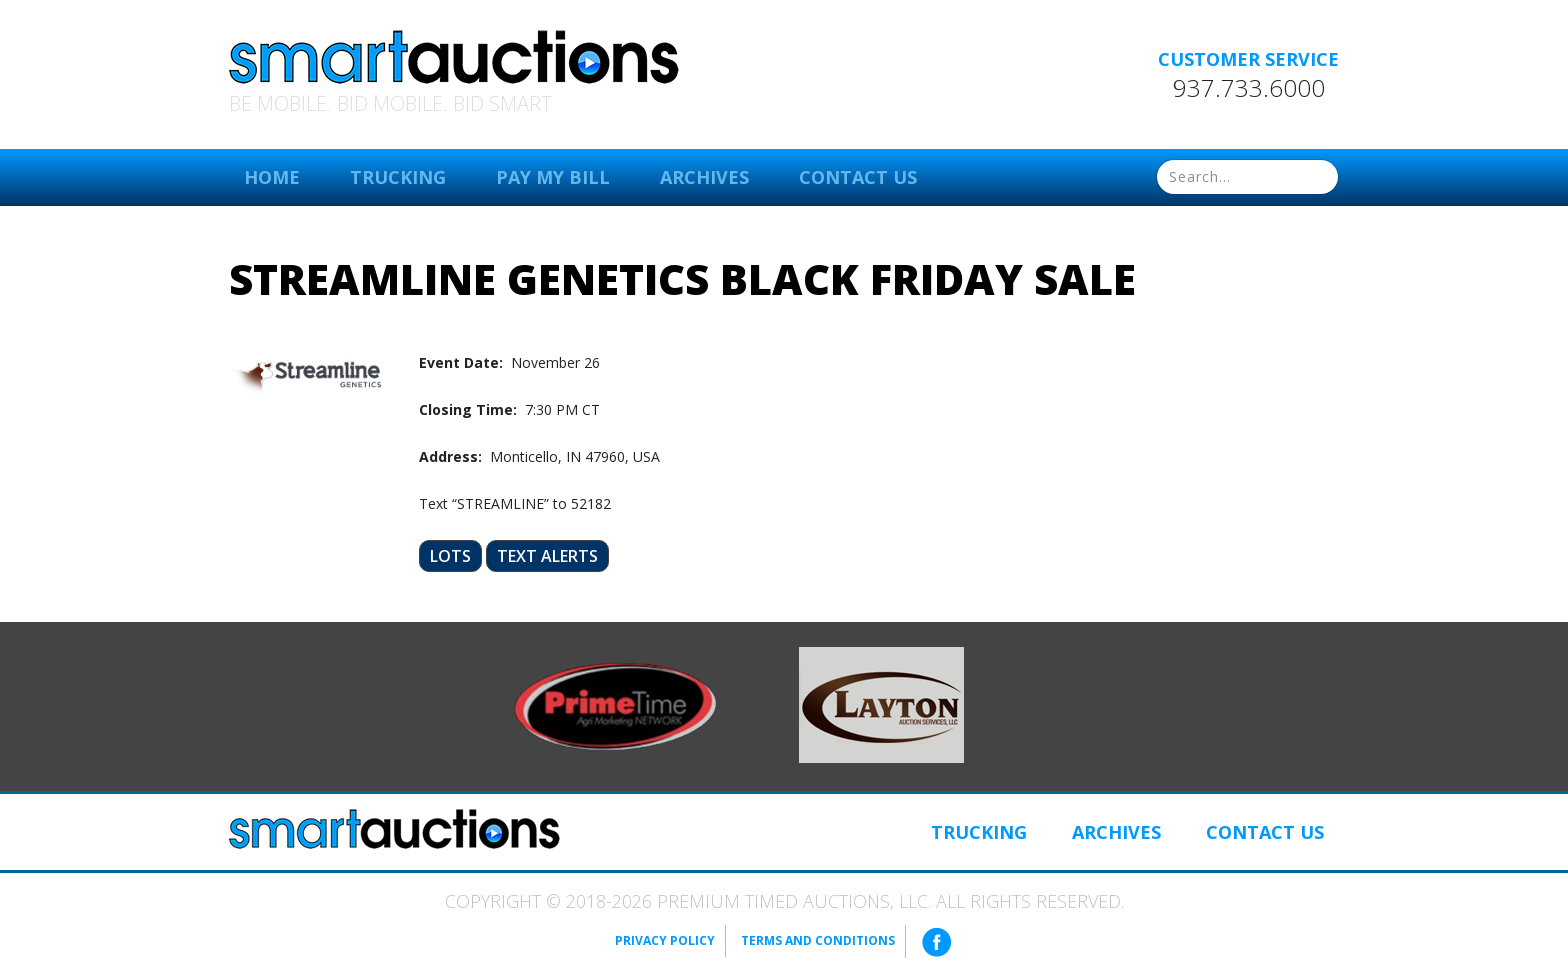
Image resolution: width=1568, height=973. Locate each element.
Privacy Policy (665, 940)
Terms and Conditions (818, 940)
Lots (450, 556)
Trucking (398, 177)
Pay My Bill (553, 177)
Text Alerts (547, 556)
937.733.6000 (1249, 88)
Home (272, 177)
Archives (704, 177)
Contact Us (858, 177)
